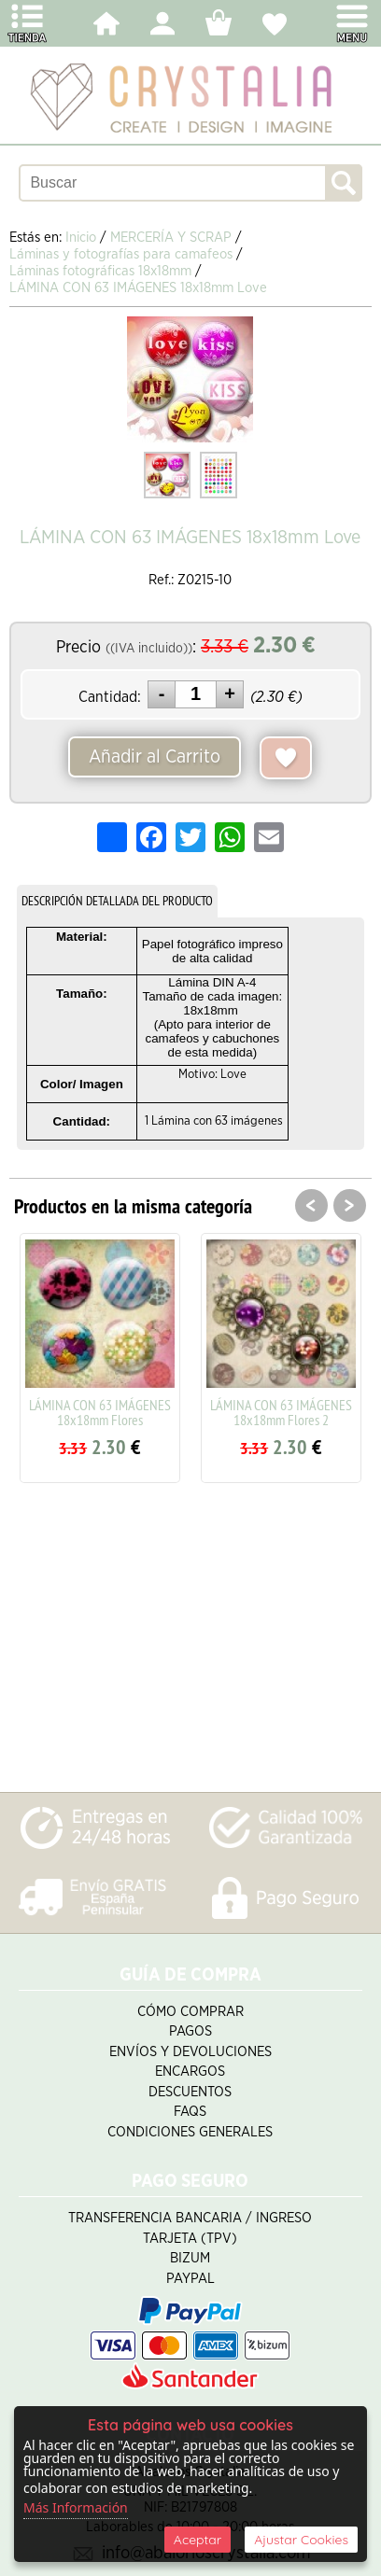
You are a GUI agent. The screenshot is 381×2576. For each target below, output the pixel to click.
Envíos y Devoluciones (190, 2052)
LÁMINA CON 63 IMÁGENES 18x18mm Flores (100, 1412)
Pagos (190, 2031)
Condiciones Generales (190, 2132)
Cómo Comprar (190, 2012)
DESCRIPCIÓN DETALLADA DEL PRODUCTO (117, 900)
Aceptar (197, 2539)
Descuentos (190, 2092)
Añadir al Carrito (154, 757)
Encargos (190, 2072)
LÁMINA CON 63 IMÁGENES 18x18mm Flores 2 (281, 1412)
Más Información (75, 2507)
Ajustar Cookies (301, 2539)
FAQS (190, 2112)
